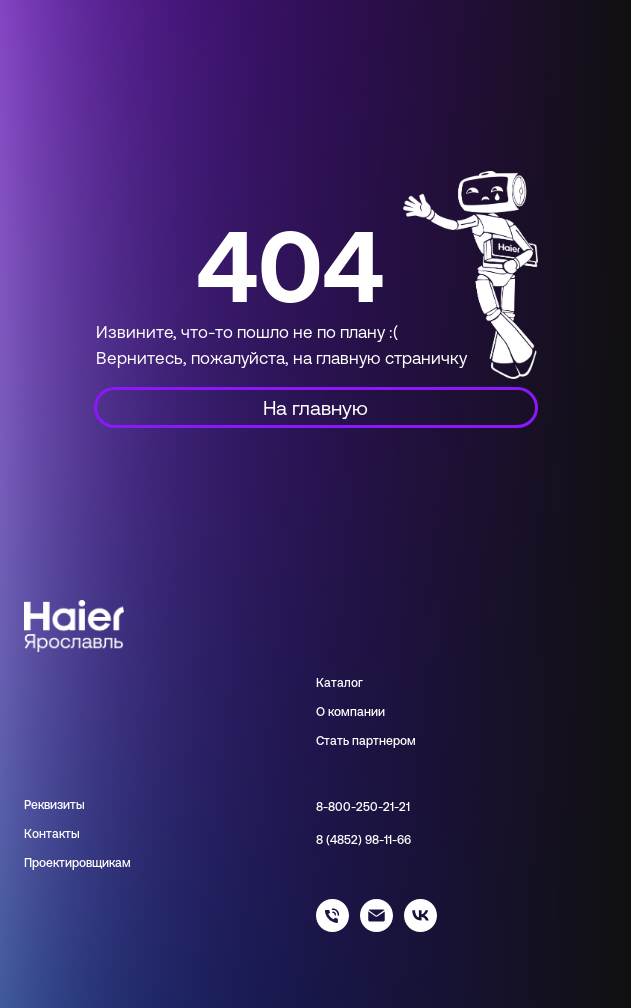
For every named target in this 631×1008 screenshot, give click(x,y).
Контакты (52, 834)
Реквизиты (54, 805)
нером (397, 741)
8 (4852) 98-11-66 (363, 840)
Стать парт (347, 741)
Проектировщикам (77, 863)
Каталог (339, 683)
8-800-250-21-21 (363, 807)
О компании (350, 712)
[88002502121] (332, 926)
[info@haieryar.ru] (376, 926)
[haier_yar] (420, 926)
